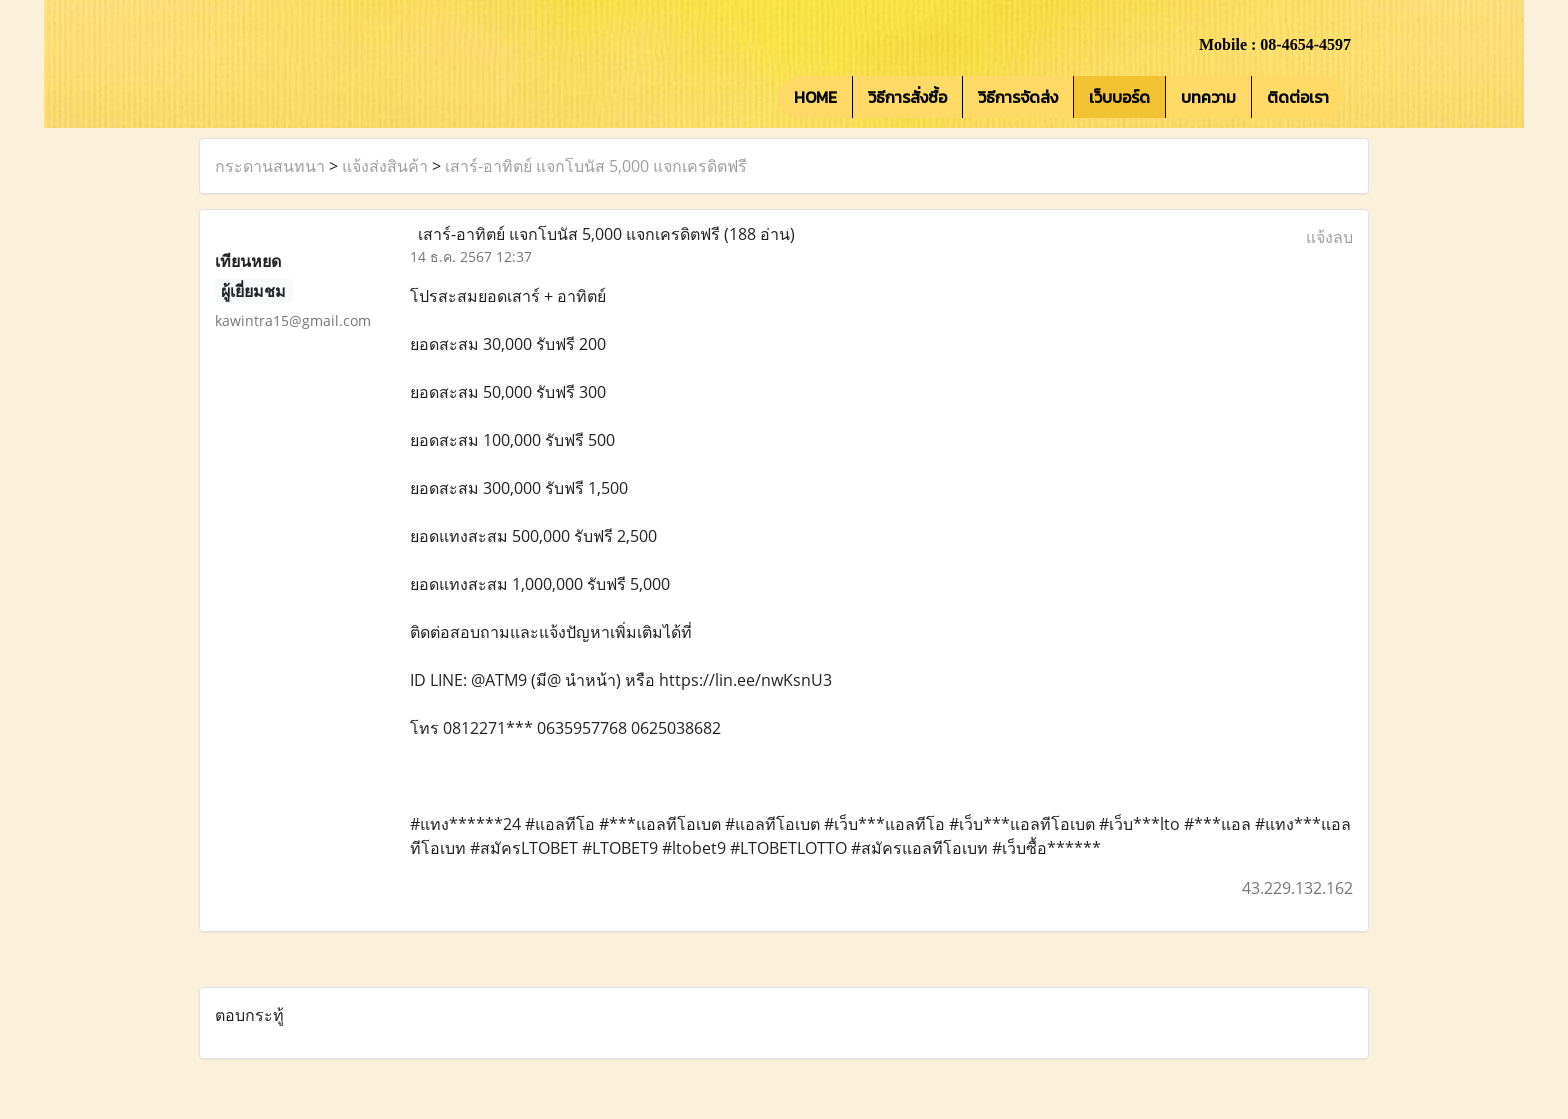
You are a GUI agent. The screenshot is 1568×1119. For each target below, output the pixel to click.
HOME (815, 97)
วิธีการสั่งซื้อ (907, 97)
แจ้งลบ (1329, 237)
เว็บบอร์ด (1119, 97)
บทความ (1208, 97)
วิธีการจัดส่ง (1018, 97)
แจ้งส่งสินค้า (385, 166)
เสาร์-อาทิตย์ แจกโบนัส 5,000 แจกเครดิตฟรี (596, 166)
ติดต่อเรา (1298, 97)
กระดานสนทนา (270, 166)
